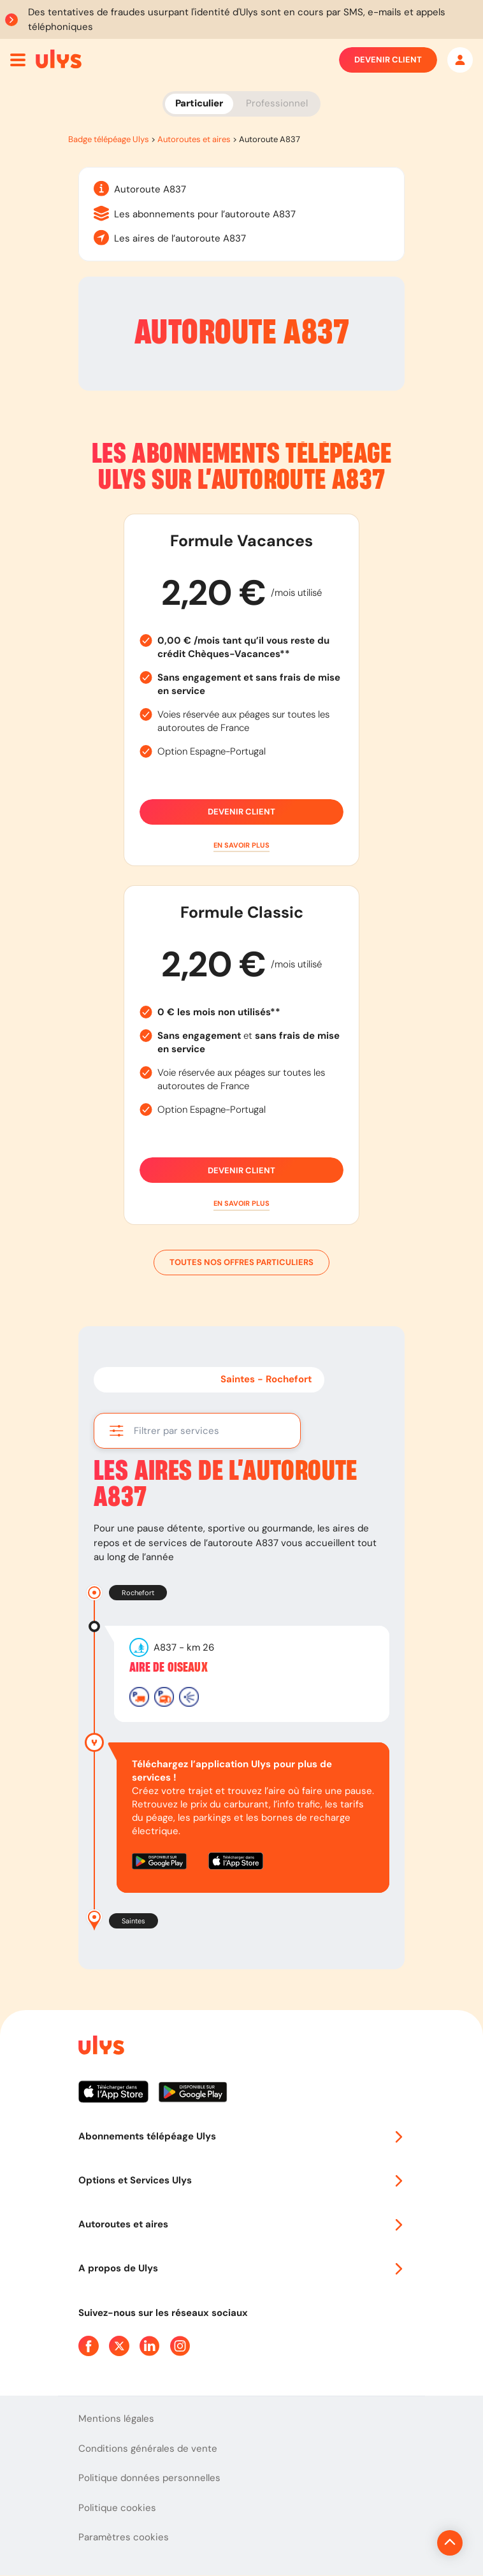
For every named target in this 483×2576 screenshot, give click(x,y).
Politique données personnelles (149, 2477)
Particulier (199, 103)
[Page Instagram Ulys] (180, 2346)
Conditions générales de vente (147, 2448)
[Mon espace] (460, 60)
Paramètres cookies (123, 2537)
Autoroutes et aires (194, 139)
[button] (241, 845)
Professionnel (277, 103)
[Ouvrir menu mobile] (17, 60)
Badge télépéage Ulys (108, 139)
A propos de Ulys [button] (241, 2268)
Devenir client (388, 60)
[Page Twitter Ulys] (119, 2346)
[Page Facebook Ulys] (88, 2346)
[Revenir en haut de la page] (407, 2543)
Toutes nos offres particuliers (241, 1262)
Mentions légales (116, 2418)
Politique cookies (117, 2507)
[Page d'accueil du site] (100, 2047)
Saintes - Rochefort (266, 1379)
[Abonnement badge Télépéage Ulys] (59, 58)
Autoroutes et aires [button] (241, 2224)
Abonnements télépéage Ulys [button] (241, 2136)
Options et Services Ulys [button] (241, 2180)
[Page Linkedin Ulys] (150, 2346)
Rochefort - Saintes (152, 1379)
